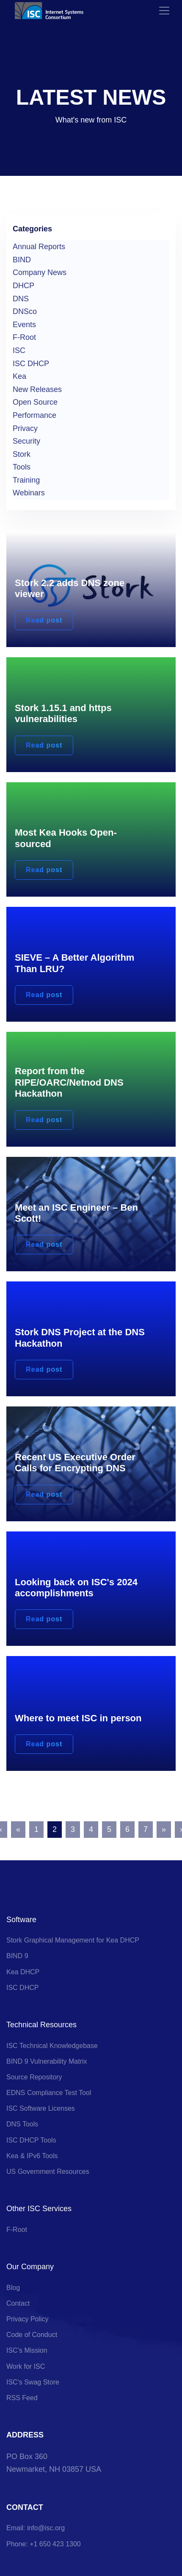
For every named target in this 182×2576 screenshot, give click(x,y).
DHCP (23, 285)
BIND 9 (17, 1955)
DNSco (25, 311)
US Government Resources (47, 2171)
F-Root (24, 337)
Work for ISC (25, 2366)
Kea (19, 376)
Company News (39, 272)
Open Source (35, 402)
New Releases (37, 389)
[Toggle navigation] (164, 11)
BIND (22, 260)
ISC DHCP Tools (31, 2140)
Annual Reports (39, 246)
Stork (21, 454)
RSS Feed (22, 2397)
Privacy (25, 428)
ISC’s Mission (26, 2350)
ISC (19, 350)
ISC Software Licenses (40, 2108)
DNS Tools (22, 2124)
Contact (18, 2303)
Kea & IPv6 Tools (32, 2155)
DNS (21, 299)
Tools (21, 467)
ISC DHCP (31, 363)
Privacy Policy (27, 2319)
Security (26, 441)
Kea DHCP (22, 1972)
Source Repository (34, 2077)
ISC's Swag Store (32, 2382)
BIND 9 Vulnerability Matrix (46, 2061)
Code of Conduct (31, 2334)
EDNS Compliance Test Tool (48, 2092)
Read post (44, 620)
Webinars (29, 493)
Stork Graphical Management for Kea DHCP (72, 1940)
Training (26, 480)
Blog (13, 2287)
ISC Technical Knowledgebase (52, 2045)
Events (24, 324)
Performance (34, 415)
